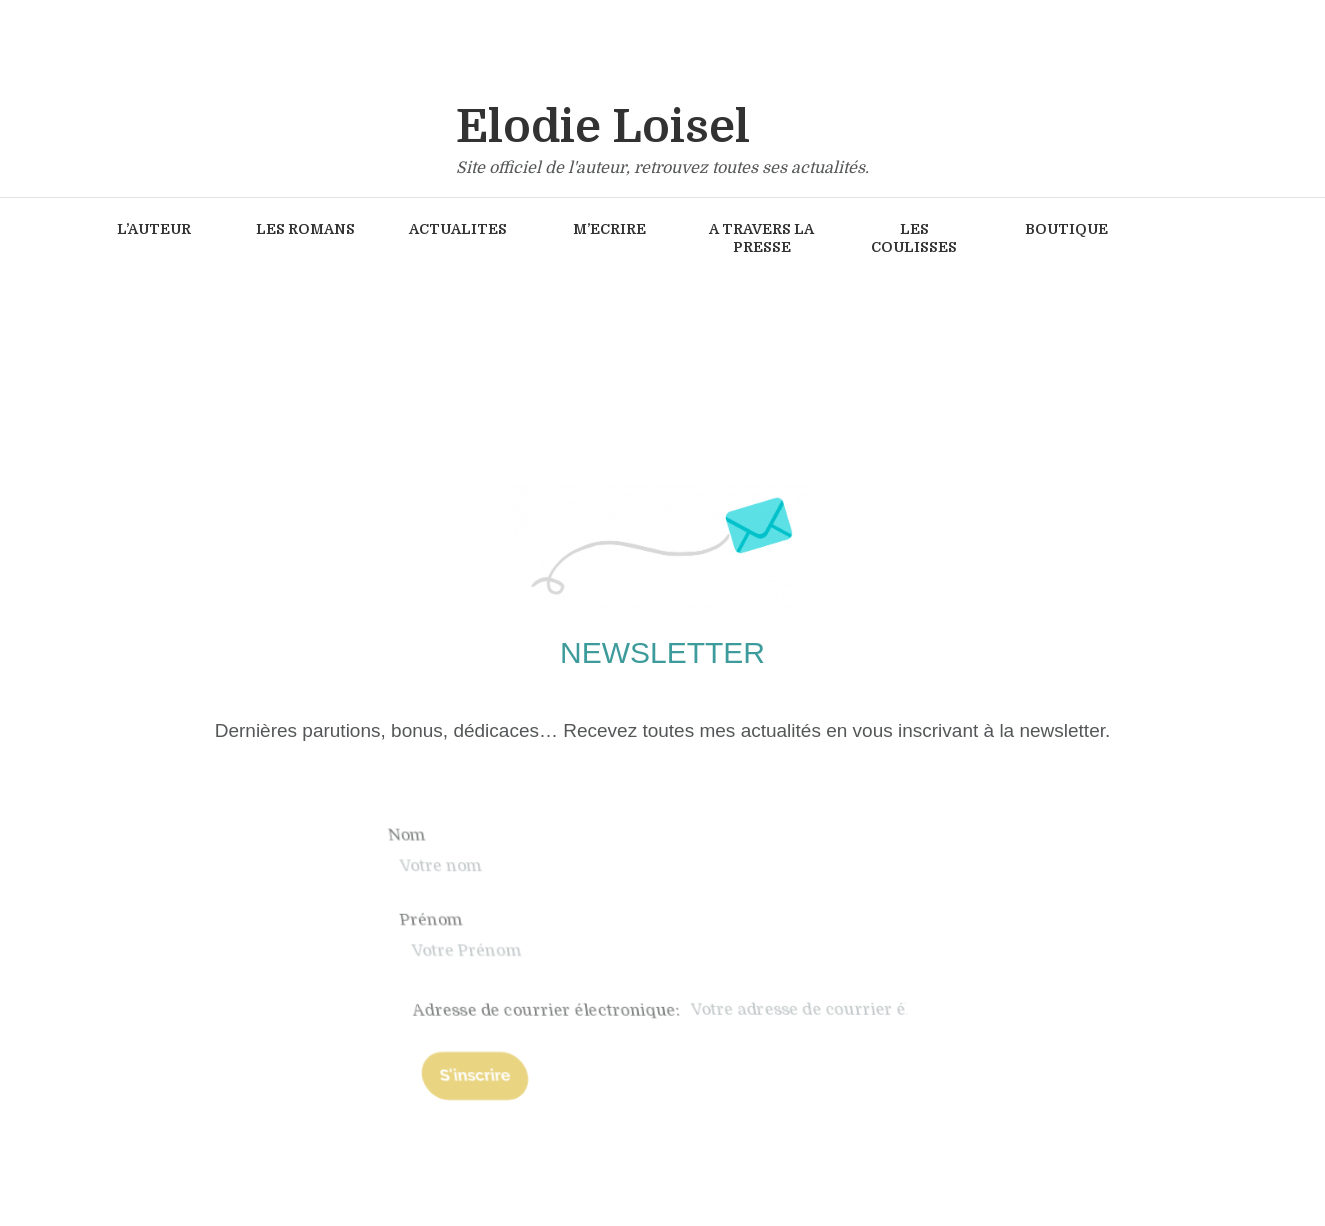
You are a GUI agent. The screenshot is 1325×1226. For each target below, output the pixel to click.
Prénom (623, 921)
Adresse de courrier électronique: (842, 1010)
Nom (612, 835)
